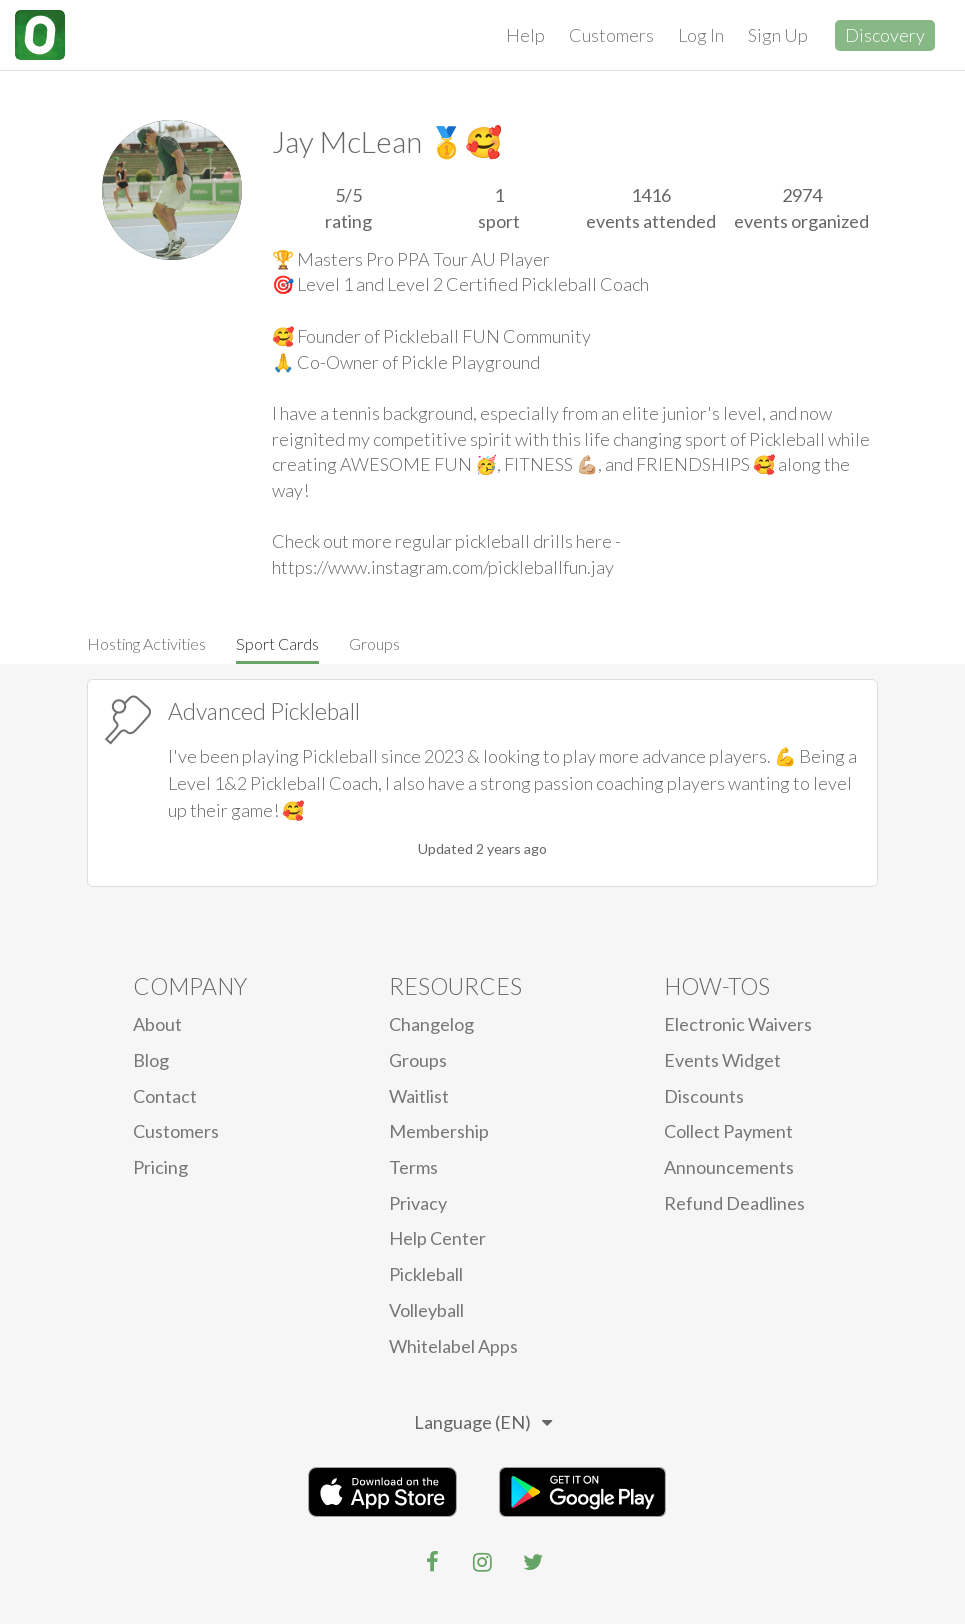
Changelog (431, 1024)
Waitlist (419, 1096)
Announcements (729, 1167)
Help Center (437, 1238)
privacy (418, 1203)
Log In (701, 35)
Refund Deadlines (734, 1203)
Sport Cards (277, 643)
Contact (165, 1096)
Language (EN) (483, 1422)
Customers (611, 35)
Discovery (885, 35)
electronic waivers (738, 1024)
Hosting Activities (146, 643)
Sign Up (778, 35)
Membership (439, 1131)
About (157, 1024)
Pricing (160, 1167)
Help (525, 35)
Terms (413, 1167)
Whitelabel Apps (453, 1346)
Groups (374, 643)
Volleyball (426, 1310)
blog (151, 1060)
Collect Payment (728, 1131)
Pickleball (426, 1274)
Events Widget (722, 1060)
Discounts (704, 1096)
